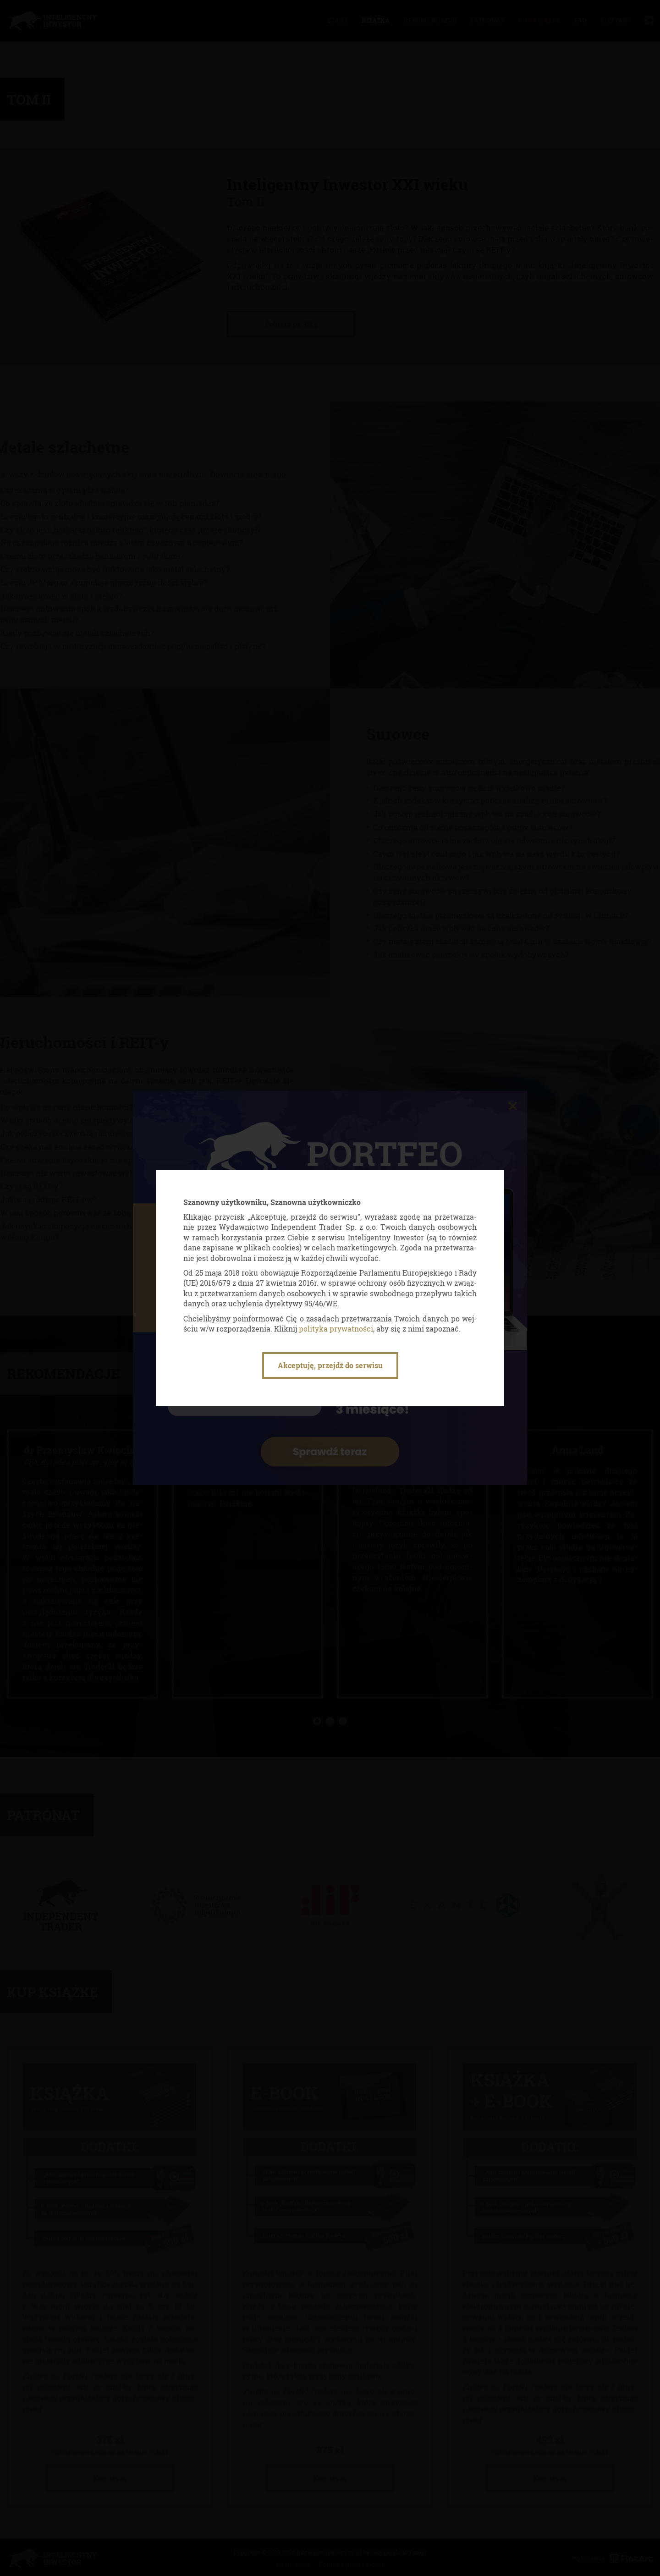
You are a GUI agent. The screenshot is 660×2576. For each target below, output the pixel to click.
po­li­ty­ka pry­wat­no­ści (336, 1328)
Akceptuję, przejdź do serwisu (330, 1365)
